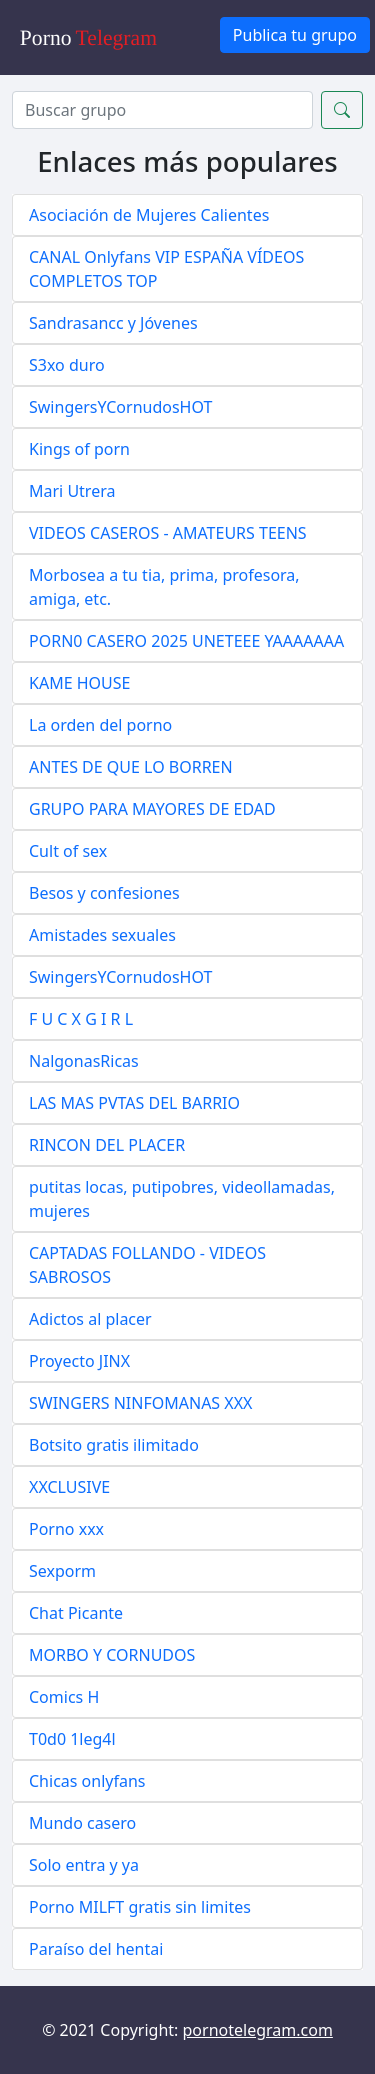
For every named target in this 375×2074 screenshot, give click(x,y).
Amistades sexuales (102, 935)
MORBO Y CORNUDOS (112, 1655)
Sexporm (62, 1571)
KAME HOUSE (79, 683)
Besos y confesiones (104, 893)
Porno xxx (66, 1529)
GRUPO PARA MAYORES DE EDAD (152, 809)
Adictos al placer (90, 1319)
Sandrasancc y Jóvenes (113, 323)
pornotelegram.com (258, 2030)
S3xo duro (67, 365)
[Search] (162, 110)
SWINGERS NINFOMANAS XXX (140, 1403)
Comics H (64, 1697)
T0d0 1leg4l (72, 1739)
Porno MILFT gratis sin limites (140, 1907)
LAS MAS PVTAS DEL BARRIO (134, 1103)
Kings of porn (79, 449)
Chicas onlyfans (87, 1781)
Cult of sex (68, 851)
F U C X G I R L (81, 1019)
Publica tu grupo (295, 35)
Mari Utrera (72, 491)
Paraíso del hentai (96, 1949)
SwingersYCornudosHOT (120, 407)
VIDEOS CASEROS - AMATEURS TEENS (168, 533)
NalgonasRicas (84, 1061)
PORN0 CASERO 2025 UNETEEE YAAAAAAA (186, 641)
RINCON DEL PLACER (107, 1145)
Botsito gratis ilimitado (114, 1445)
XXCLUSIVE (69, 1487)
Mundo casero (82, 1823)
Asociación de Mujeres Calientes (149, 215)
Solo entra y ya (84, 1865)
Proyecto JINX (79, 1361)
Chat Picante (76, 1613)
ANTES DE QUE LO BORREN (131, 767)
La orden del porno (100, 725)
